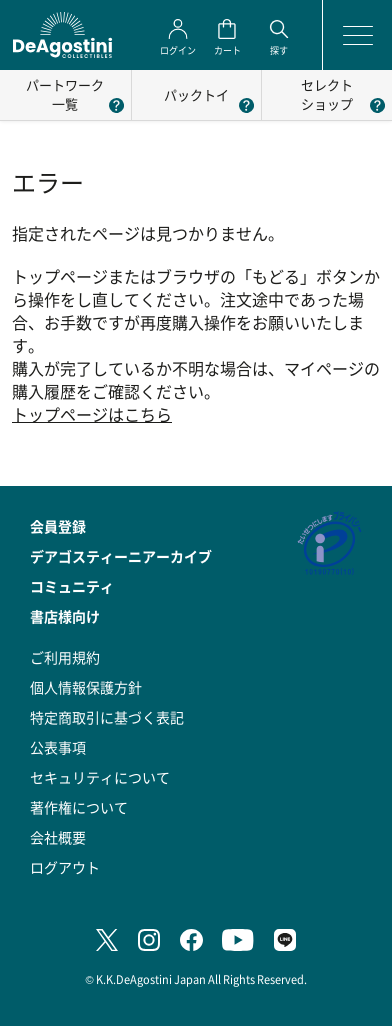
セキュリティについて (100, 777)
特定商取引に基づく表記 (107, 717)
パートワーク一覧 (65, 94)
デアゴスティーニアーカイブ (121, 556)
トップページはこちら (92, 414)
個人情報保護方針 (86, 687)
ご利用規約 (65, 657)
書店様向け (65, 616)
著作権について (79, 807)
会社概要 (58, 837)
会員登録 (58, 526)
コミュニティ (72, 586)
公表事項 (58, 747)
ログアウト (65, 867)
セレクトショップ (327, 94)
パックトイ (196, 94)
